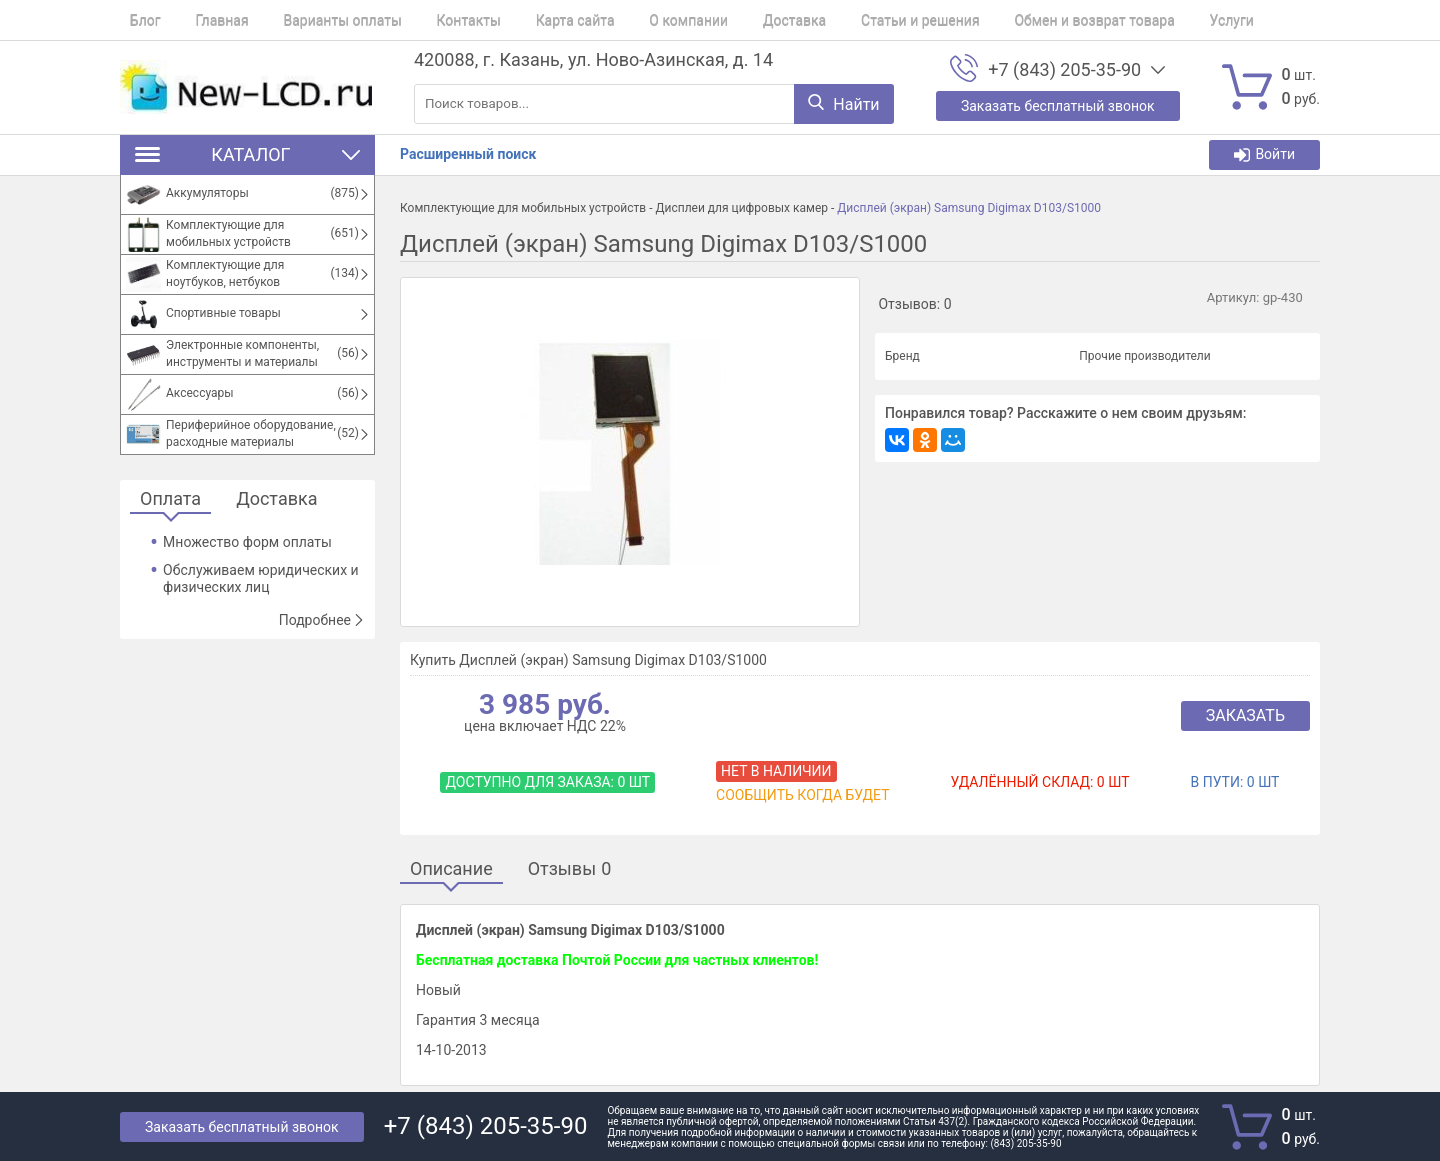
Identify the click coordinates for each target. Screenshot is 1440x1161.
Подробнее (322, 620)
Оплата (170, 499)
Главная (202, 20)
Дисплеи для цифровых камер (741, 208)
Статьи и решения (842, 20)
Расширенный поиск (468, 154)
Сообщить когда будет (802, 795)
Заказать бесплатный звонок (242, 1127)
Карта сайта (526, 20)
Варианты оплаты (313, 20)
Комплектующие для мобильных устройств (523, 208)
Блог (135, 20)
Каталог (247, 154)
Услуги (1134, 20)
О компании (630, 20)
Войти (1264, 154)
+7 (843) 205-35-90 (1064, 70)
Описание (451, 869)
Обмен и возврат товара (1006, 20)
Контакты (429, 20)
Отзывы (570, 869)
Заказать (1245, 715)
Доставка (725, 20)
